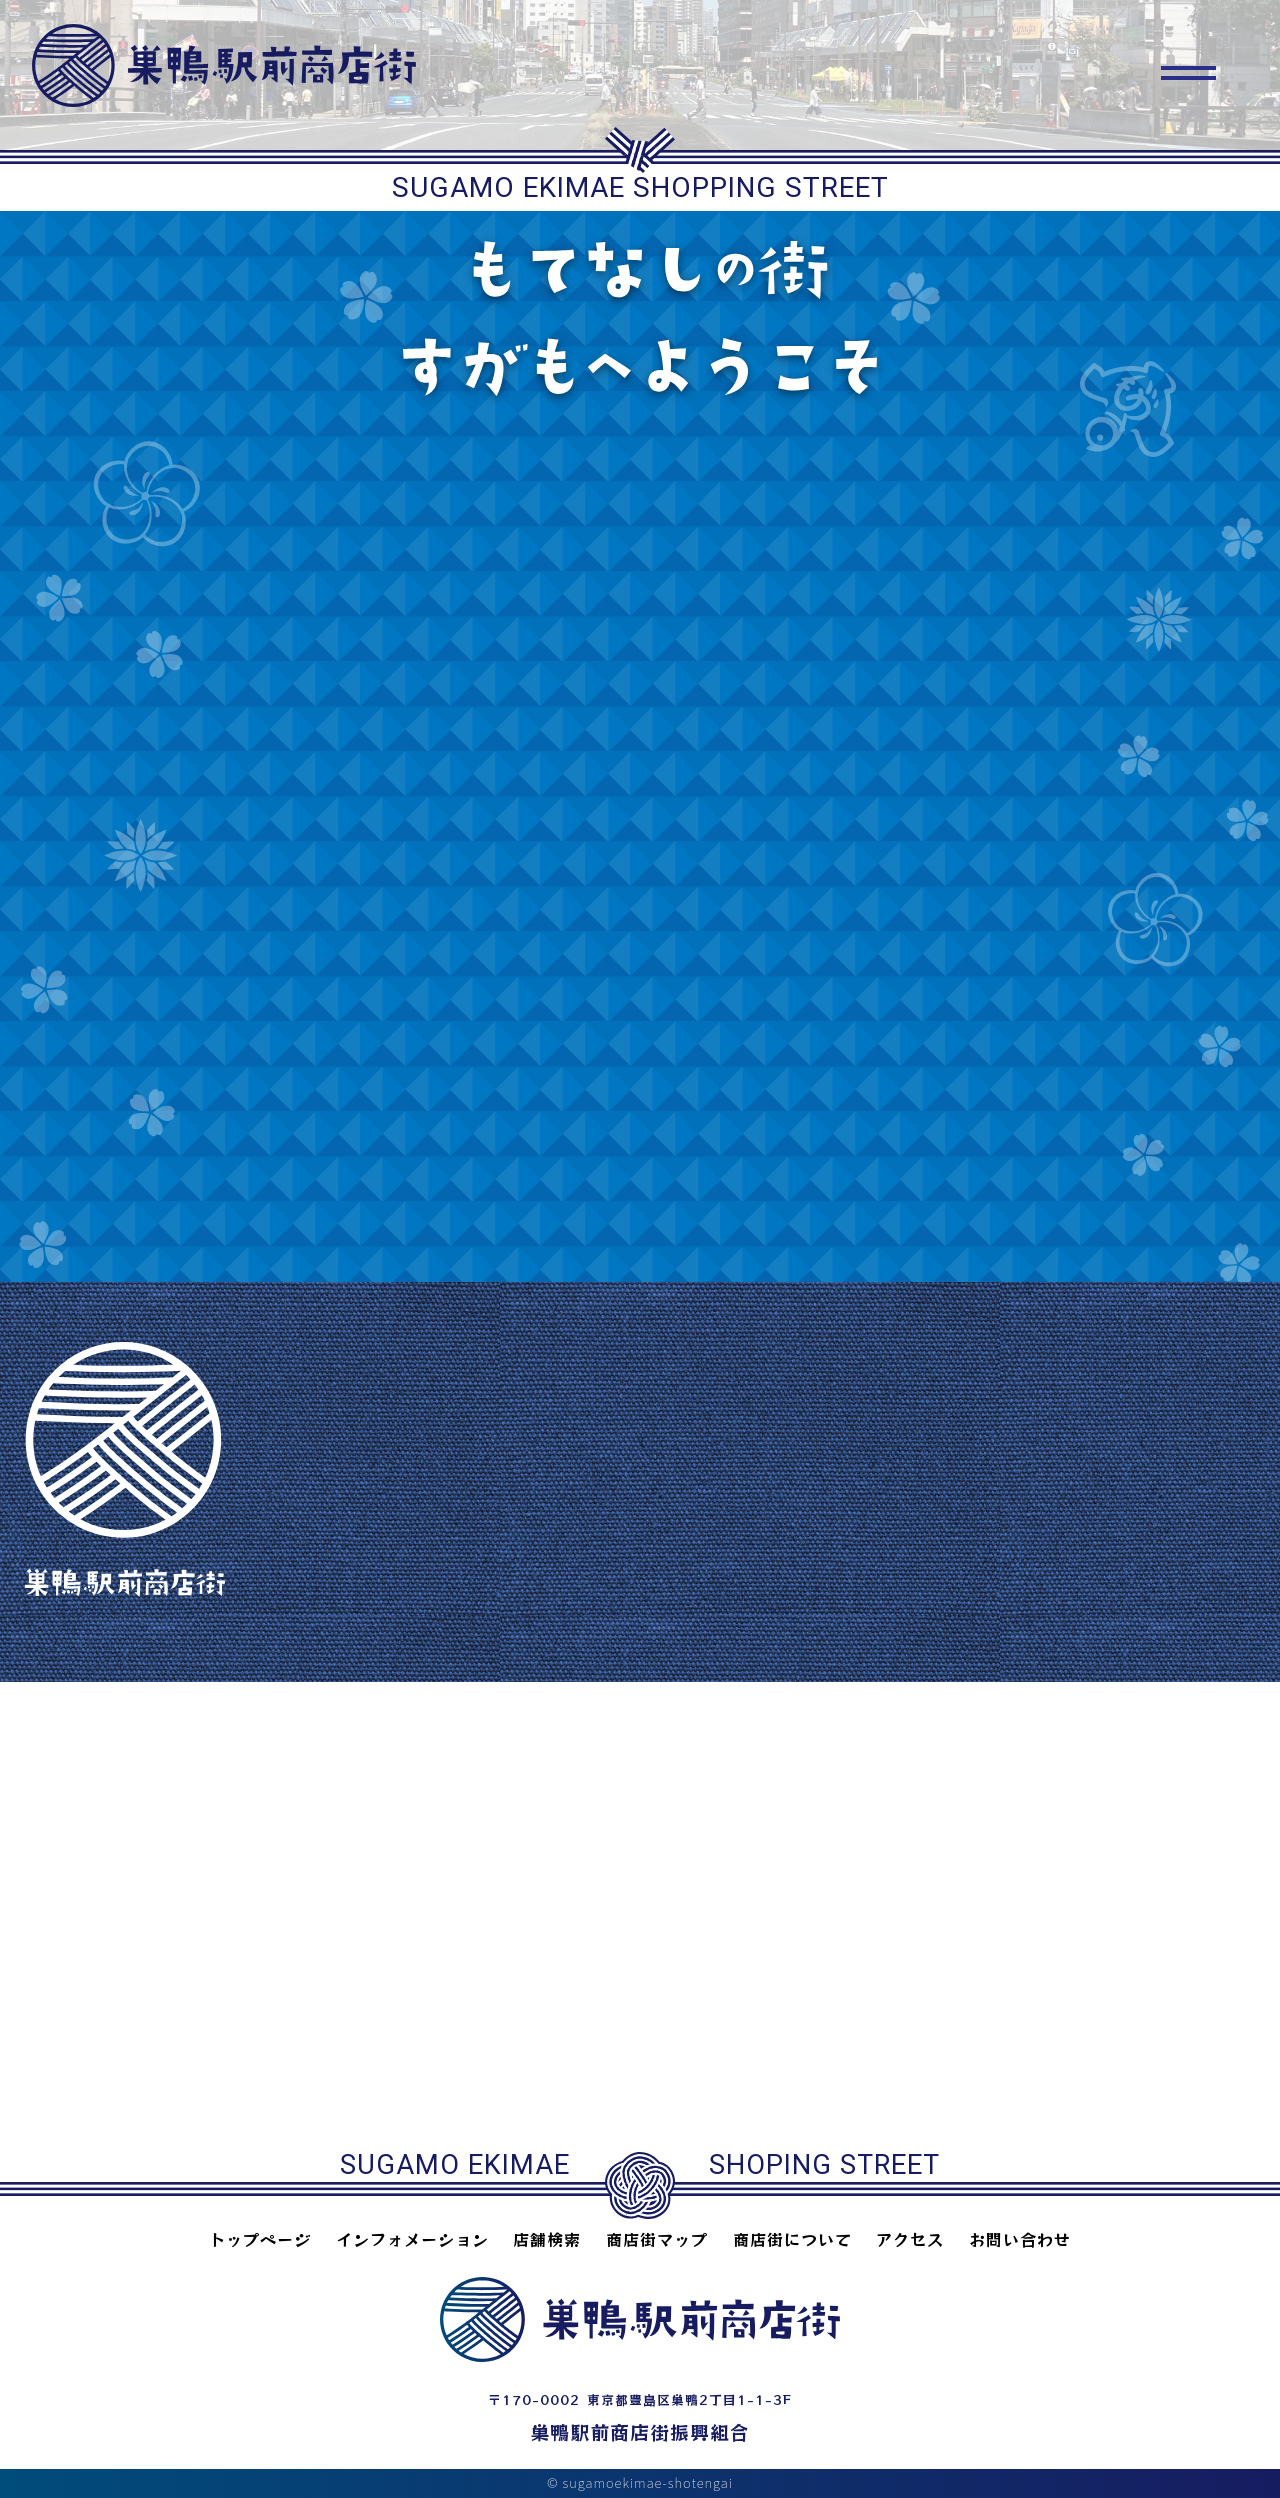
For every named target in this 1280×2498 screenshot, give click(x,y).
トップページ (260, 2239)
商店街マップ (657, 2239)
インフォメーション (412, 2239)
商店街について (792, 2239)
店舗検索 (547, 2239)
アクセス (910, 2239)
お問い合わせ (1020, 2239)
